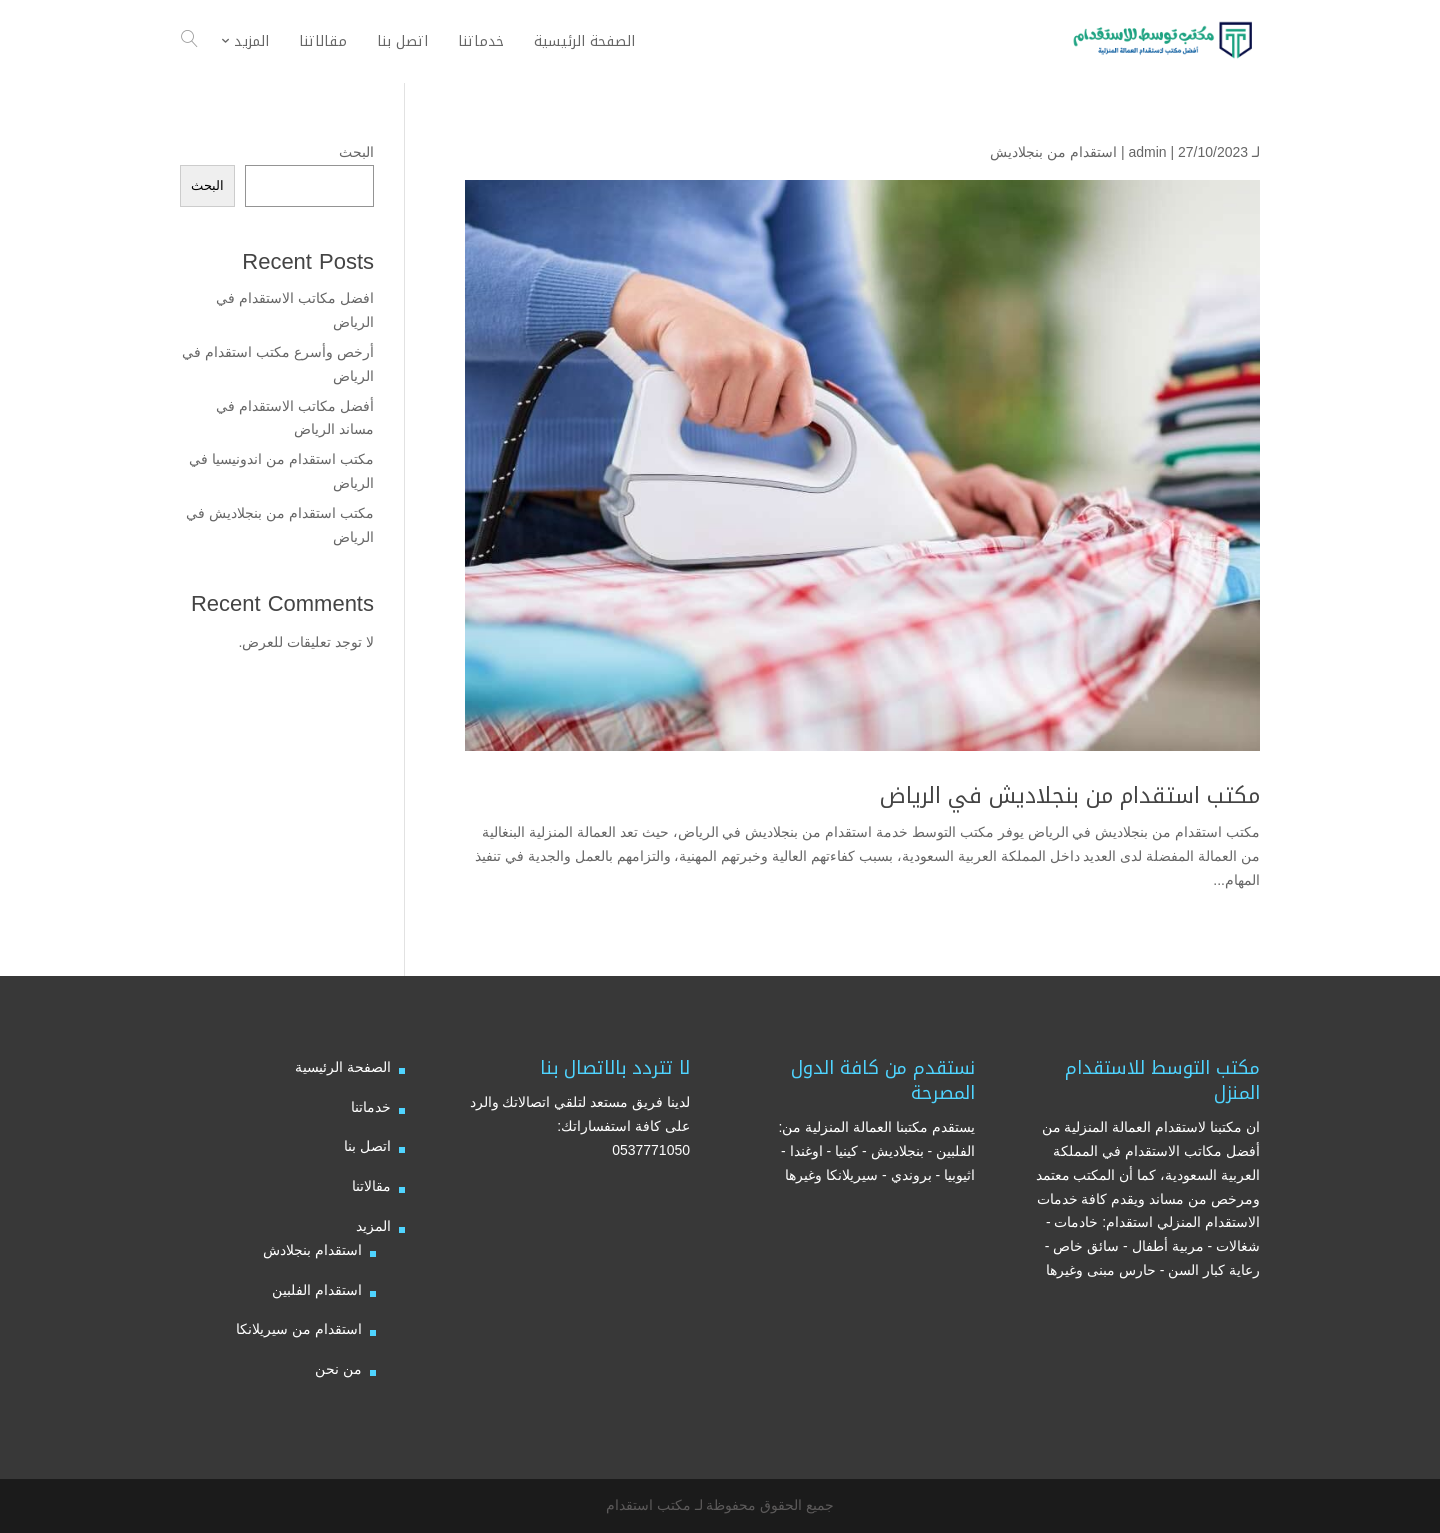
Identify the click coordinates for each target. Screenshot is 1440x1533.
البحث (356, 152)
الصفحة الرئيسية (343, 1067)
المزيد (373, 1226)
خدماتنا (371, 1107)
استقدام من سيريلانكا (299, 1329)
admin (1147, 152)
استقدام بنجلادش (312, 1250)
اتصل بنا (367, 1146)
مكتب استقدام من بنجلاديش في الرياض (1070, 796)
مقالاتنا (371, 1186)
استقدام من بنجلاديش (1053, 152)
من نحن (338, 1369)
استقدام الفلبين (317, 1290)
